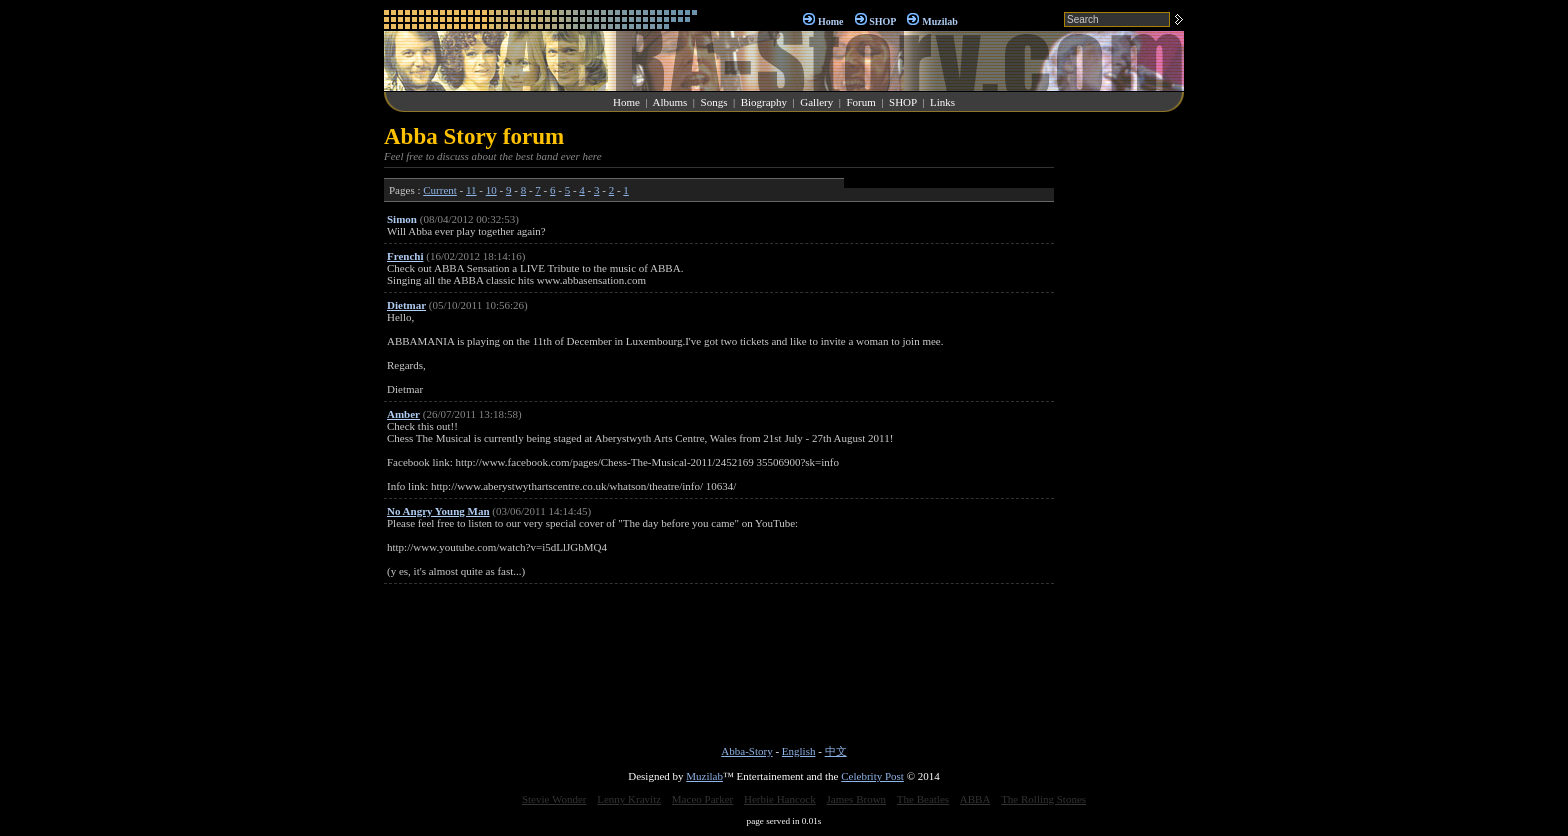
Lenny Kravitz (629, 799)
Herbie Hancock (780, 799)
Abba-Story (746, 751)
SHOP (882, 21)
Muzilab (940, 21)
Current (440, 190)
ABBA (975, 799)
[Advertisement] (1124, 424)
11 (471, 190)
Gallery (816, 102)
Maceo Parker (702, 799)
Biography (764, 102)
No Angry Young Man (438, 511)
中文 (836, 751)
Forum (860, 102)
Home (831, 21)
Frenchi (405, 256)
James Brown (857, 799)
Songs (714, 102)
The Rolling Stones (1043, 799)
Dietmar (406, 305)
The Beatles (923, 799)
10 (491, 190)
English (799, 751)
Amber (403, 414)
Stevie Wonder (554, 799)
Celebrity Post (872, 776)
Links (942, 102)
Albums (669, 102)
